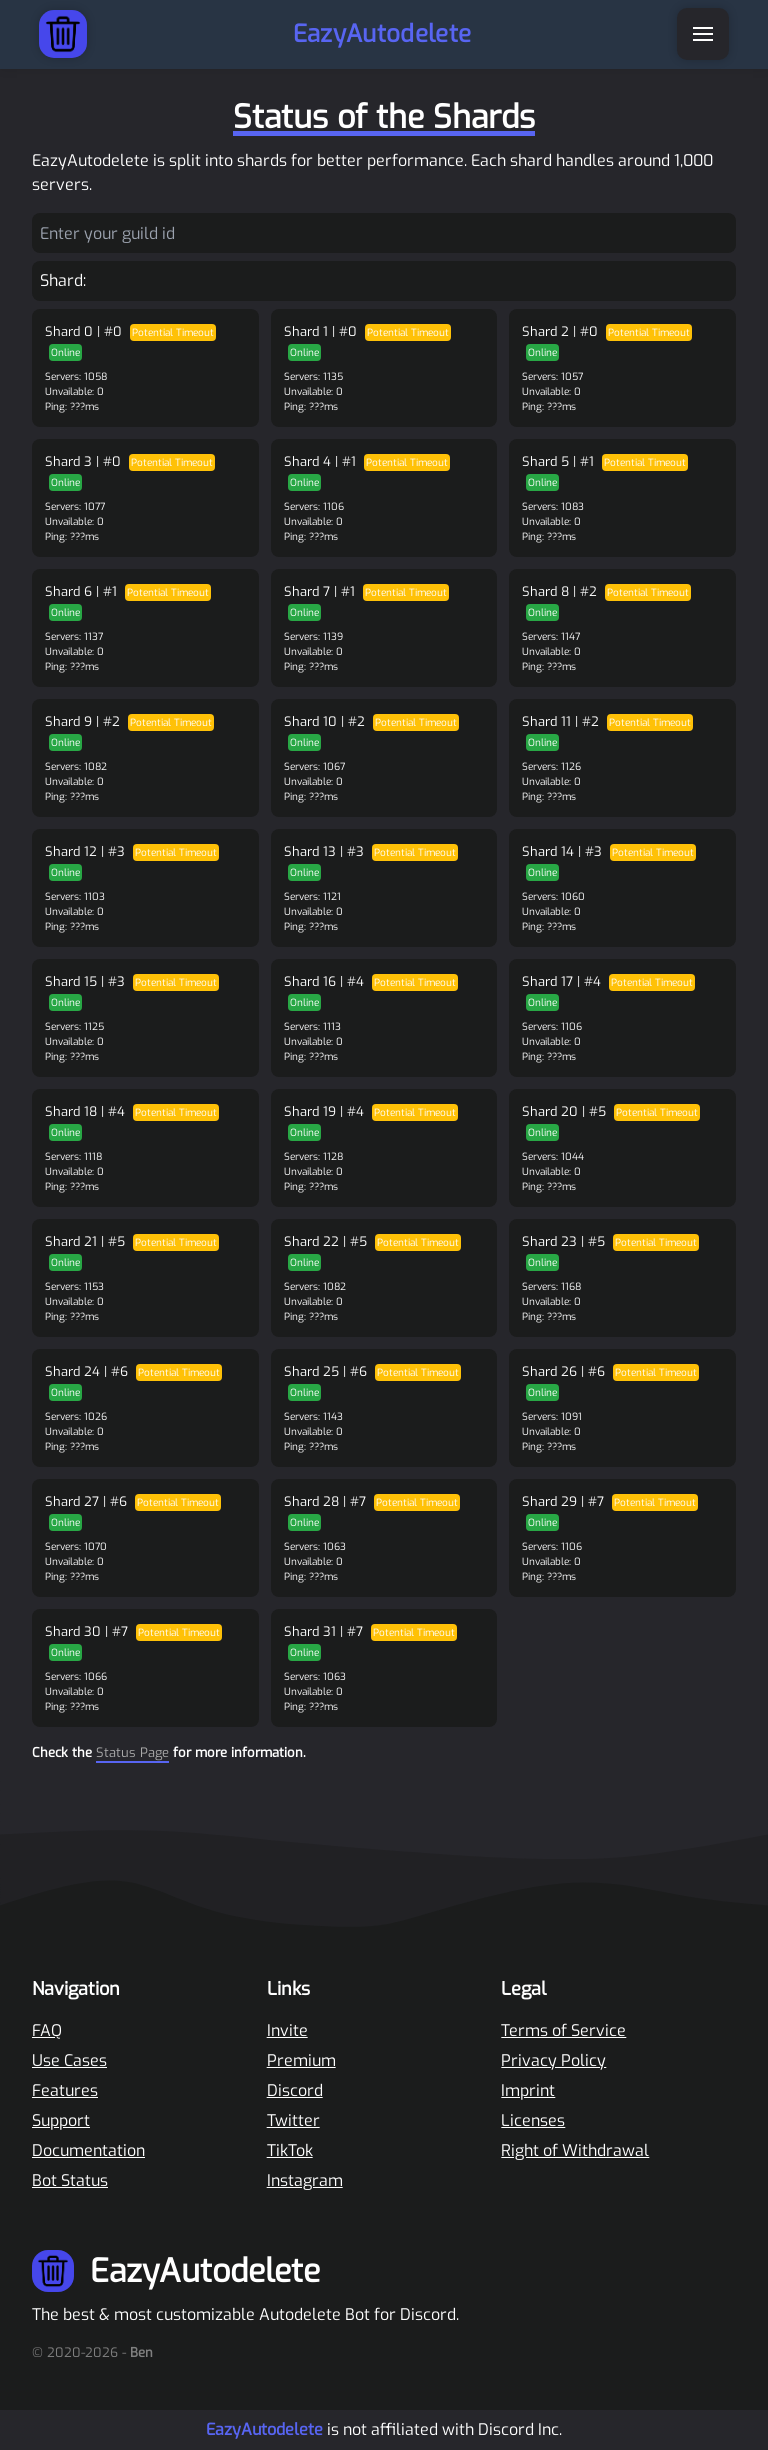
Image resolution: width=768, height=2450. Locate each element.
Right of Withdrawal (575, 2150)
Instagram (305, 2180)
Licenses (533, 2120)
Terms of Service (563, 2030)
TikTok (290, 2150)
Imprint (528, 2090)
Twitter (293, 2120)
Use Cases (69, 2060)
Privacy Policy (553, 2060)
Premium (301, 2060)
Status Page (132, 1752)
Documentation (88, 2150)
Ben (141, 2352)
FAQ (47, 2030)
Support (61, 2120)
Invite (287, 2030)
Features (65, 2090)
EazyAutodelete (264, 2429)
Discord (295, 2090)
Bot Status (70, 2180)
